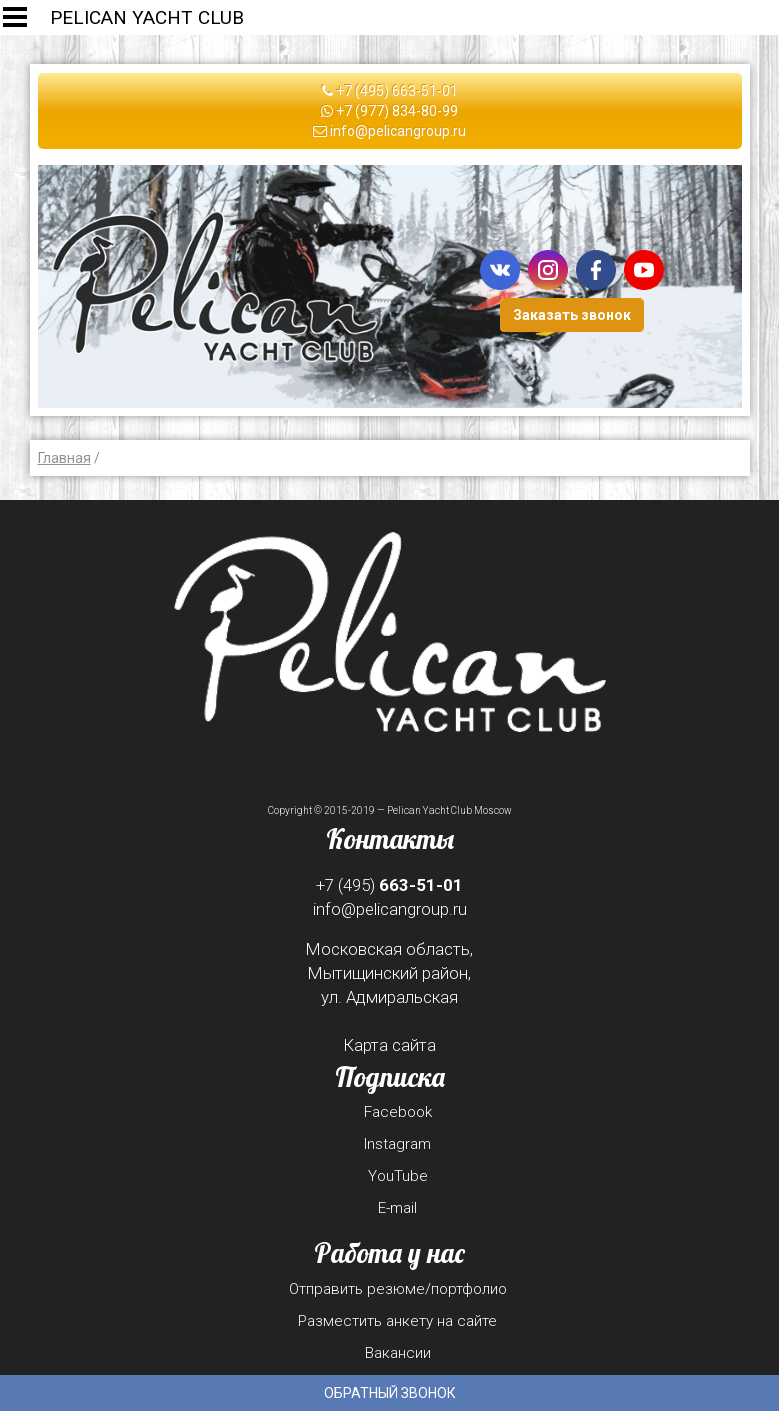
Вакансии (398, 1353)
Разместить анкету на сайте (397, 1321)
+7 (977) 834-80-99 (389, 111)
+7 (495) (389, 885)
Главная (64, 458)
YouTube (398, 1176)
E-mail (397, 1208)
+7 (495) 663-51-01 (390, 91)
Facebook (398, 1112)
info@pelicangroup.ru (389, 131)
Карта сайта (389, 1045)
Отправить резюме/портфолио (398, 1289)
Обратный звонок (390, 1393)
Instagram (397, 1144)
